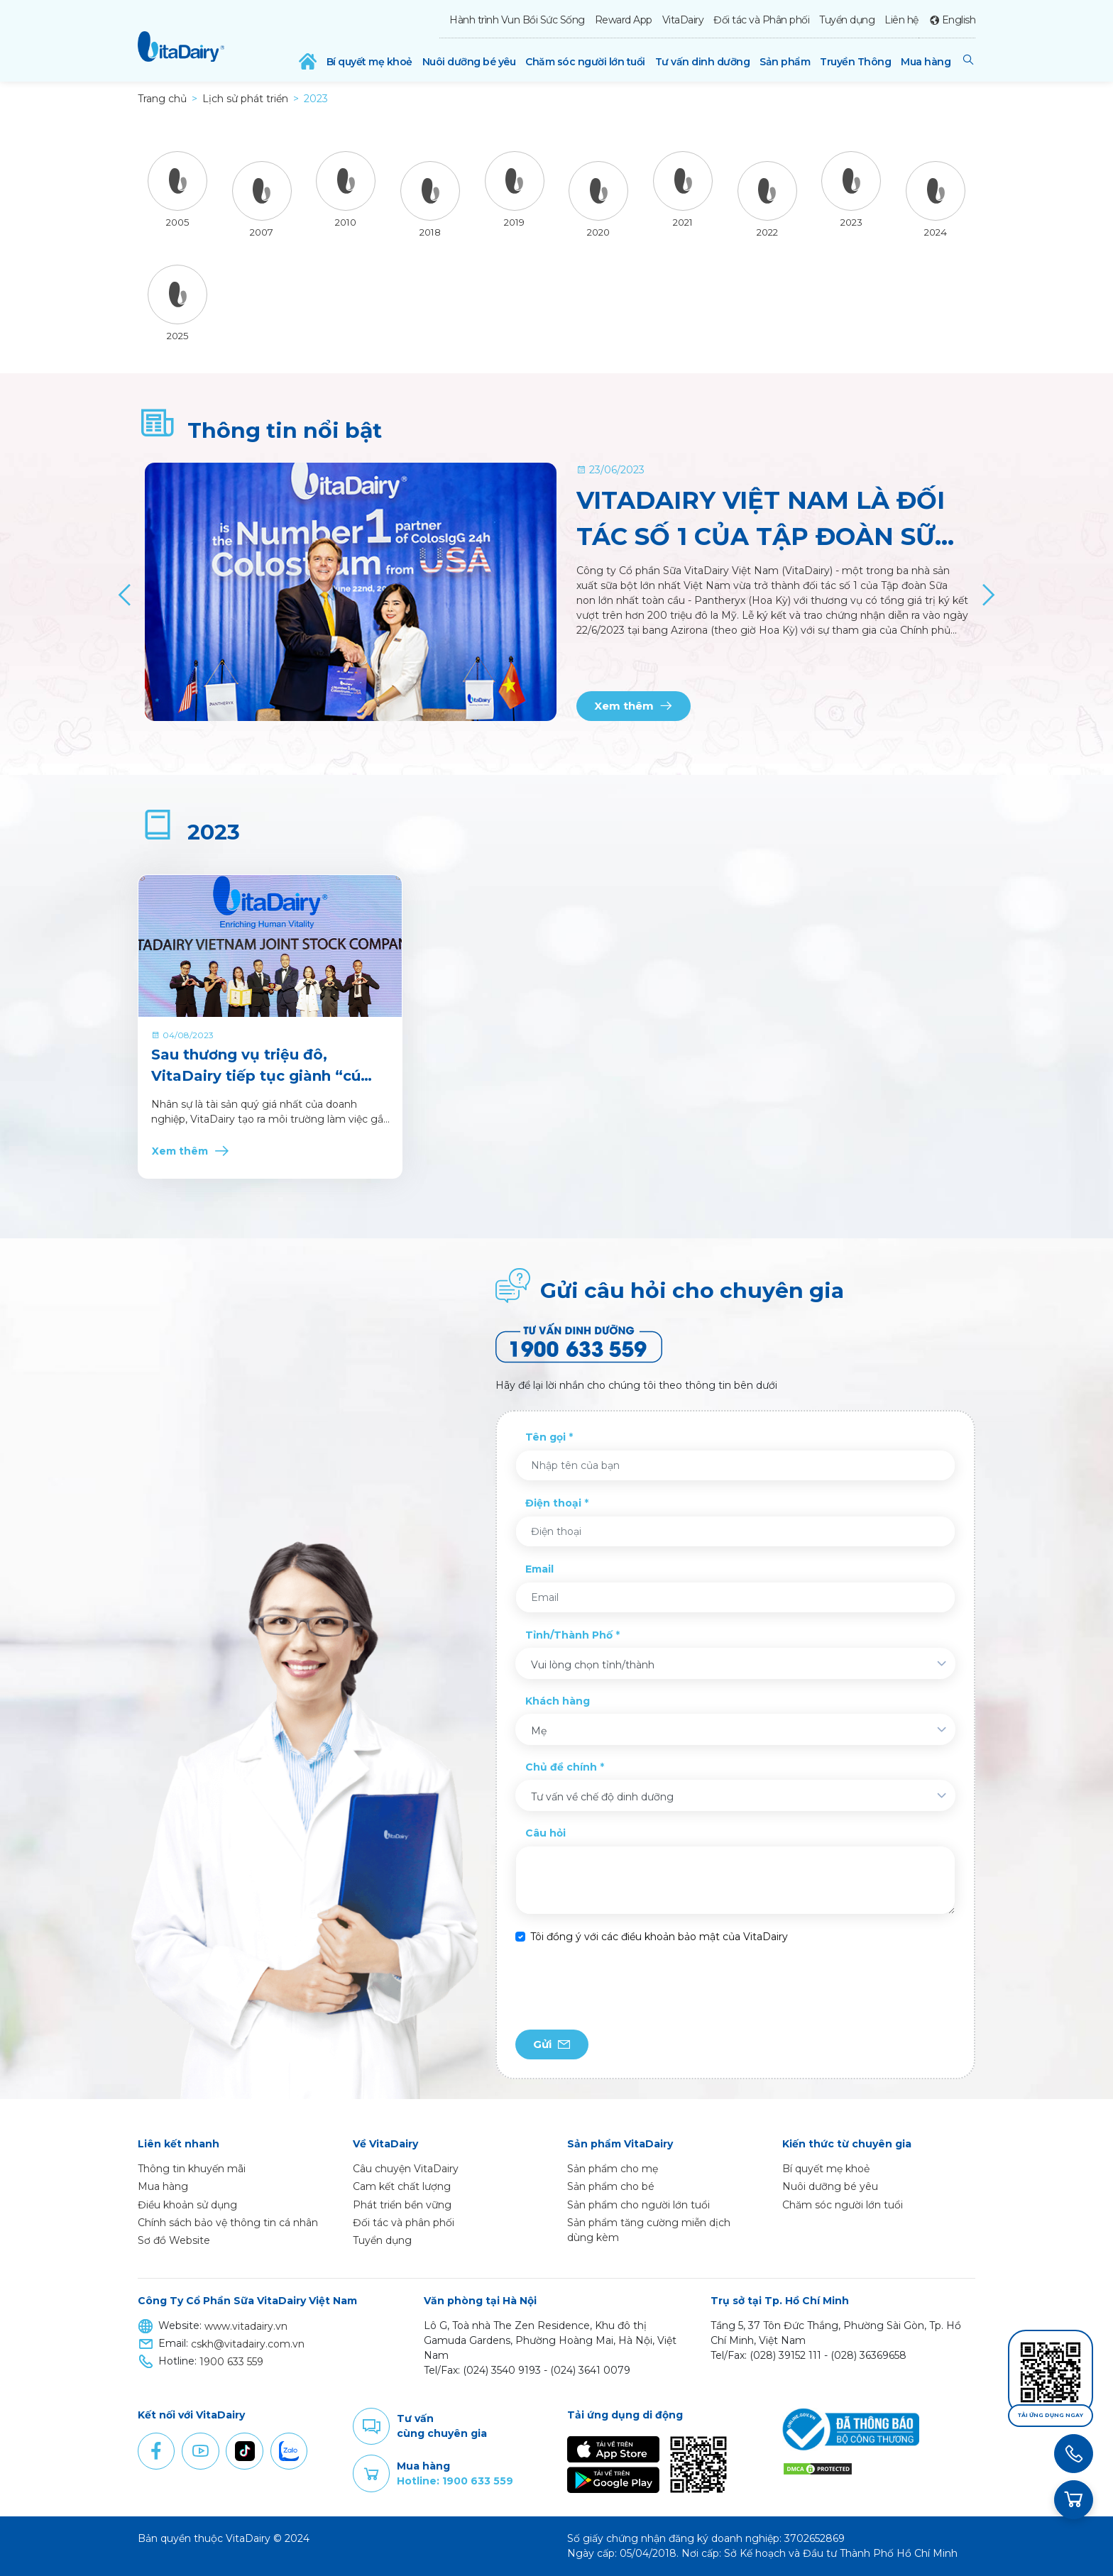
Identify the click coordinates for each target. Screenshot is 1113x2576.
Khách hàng (557, 1701)
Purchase (371, 2474)
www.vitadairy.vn (245, 2326)
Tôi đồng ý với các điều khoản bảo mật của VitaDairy (659, 1936)
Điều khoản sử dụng (187, 2204)
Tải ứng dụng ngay (1050, 2415)
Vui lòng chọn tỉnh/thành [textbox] (592, 1664)
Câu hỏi (545, 1833)
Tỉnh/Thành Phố (569, 1635)
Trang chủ (162, 98)
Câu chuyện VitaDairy (406, 2168)
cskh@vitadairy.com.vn (248, 2344)
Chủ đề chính (561, 1767)
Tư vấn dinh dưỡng (702, 61)
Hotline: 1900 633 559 (455, 2481)
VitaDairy (683, 19)
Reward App (623, 19)
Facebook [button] (156, 2451)
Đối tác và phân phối (403, 2222)
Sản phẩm (785, 61)
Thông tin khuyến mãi (192, 2168)
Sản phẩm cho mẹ (612, 2168)
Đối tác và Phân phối (761, 19)
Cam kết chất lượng (402, 2186)
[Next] (988, 594)
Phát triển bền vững (402, 2204)
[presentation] (623, 1987)
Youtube (200, 2451)
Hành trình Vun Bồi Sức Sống (517, 19)
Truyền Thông (855, 61)
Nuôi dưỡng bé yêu (469, 61)
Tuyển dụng (846, 19)
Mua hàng (925, 61)
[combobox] (735, 1663)
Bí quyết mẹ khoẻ (369, 61)
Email (539, 1569)
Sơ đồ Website (174, 2240)
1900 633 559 (231, 2362)
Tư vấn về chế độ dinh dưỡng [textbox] (602, 1796)
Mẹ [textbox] (539, 1730)
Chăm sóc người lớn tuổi (585, 61)
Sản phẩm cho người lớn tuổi (638, 2204)
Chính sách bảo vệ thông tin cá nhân (228, 2222)
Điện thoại (553, 1503)
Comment (371, 2426)
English (959, 19)
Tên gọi (545, 1437)
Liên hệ (901, 19)
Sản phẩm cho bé (610, 2186)
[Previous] (125, 594)
